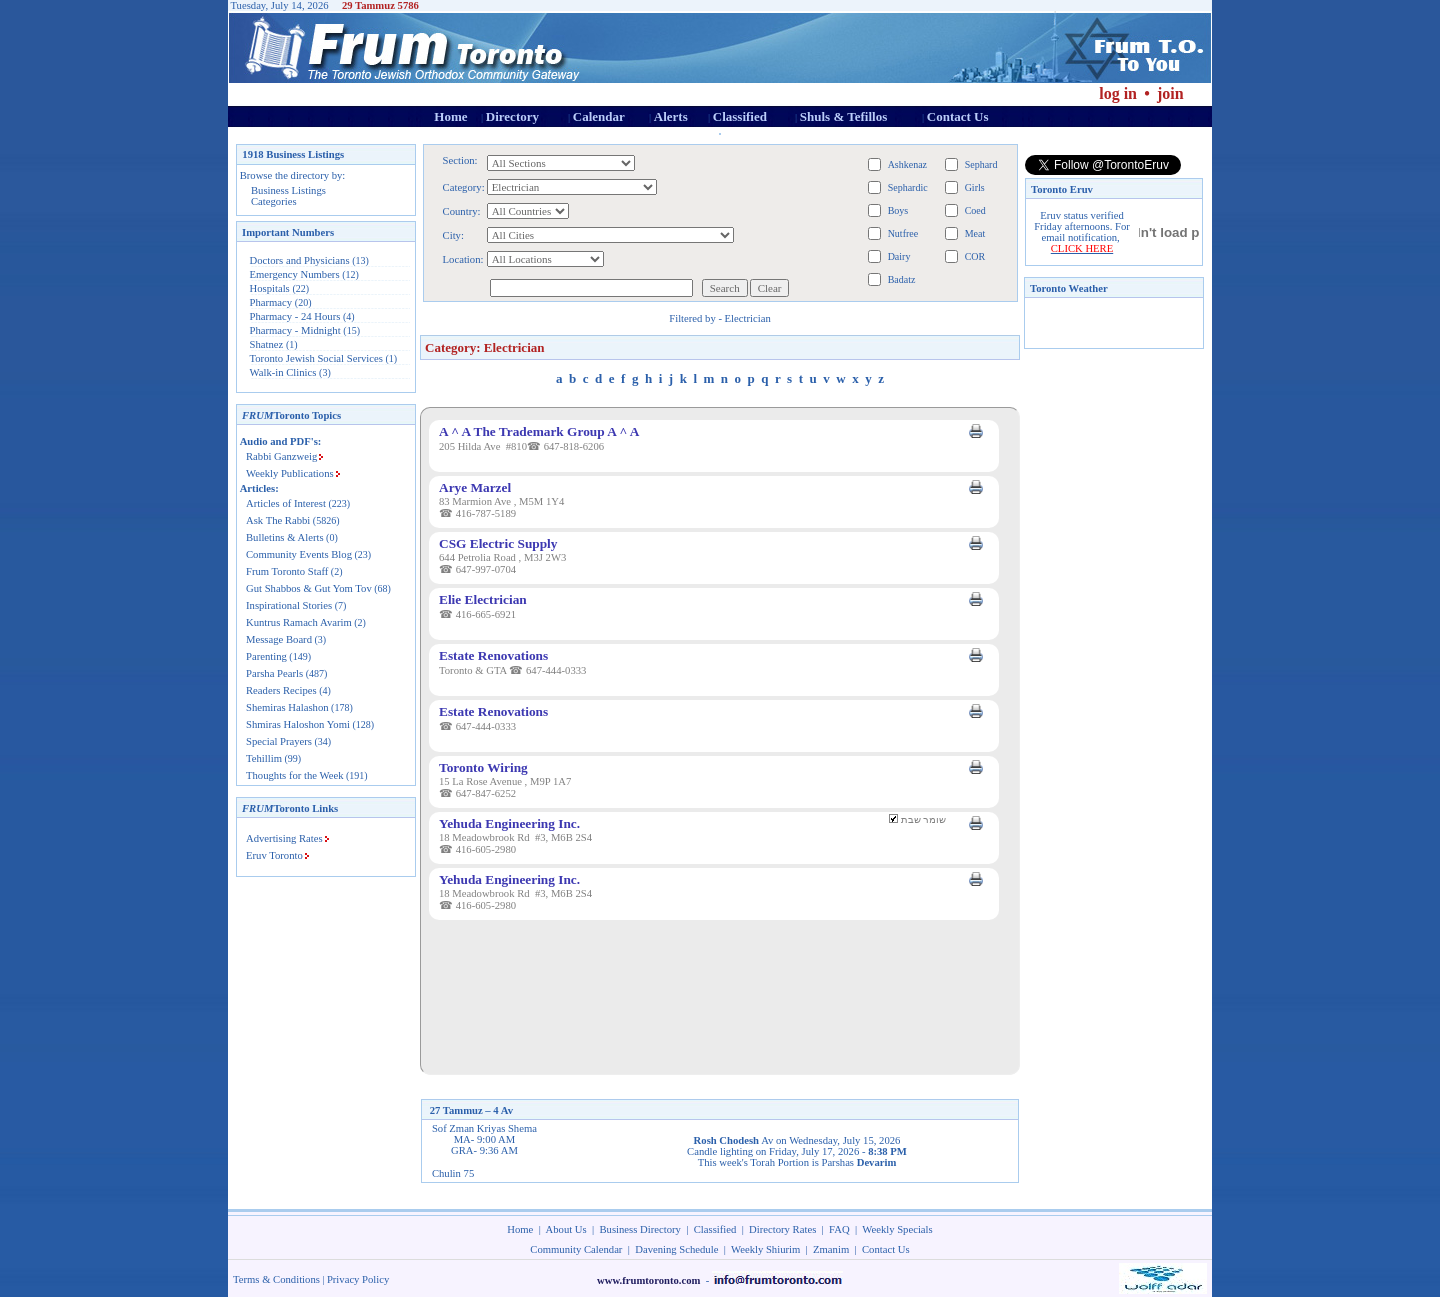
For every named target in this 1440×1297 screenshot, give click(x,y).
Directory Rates (782, 1229)
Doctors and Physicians (300, 260)
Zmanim (831, 1249)
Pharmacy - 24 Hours (295, 316)
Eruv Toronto (274, 855)
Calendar (599, 116)
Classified (740, 116)
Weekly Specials (897, 1229)
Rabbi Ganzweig (281, 456)
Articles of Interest (286, 503)
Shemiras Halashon (287, 707)
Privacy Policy (358, 1279)
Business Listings (288, 190)
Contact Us (958, 116)
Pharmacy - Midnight (295, 330)
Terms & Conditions (276, 1279)
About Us (566, 1229)
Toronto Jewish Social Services (318, 358)
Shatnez (267, 344)
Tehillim (264, 758)
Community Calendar (576, 1249)
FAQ (839, 1229)
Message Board (279, 639)
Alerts (671, 116)
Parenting (266, 656)
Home (450, 116)
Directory (512, 116)
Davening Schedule (676, 1249)
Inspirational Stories (289, 605)
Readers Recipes (281, 690)
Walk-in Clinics (283, 372)
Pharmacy (271, 302)
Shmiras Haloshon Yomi (298, 724)
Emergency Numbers (295, 274)
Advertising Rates (284, 838)
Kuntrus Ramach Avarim (299, 622)
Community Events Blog (299, 554)
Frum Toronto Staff (287, 571)
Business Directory (640, 1229)
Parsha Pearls (274, 673)
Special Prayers (279, 741)
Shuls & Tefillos (843, 116)
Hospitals (270, 288)
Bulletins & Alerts (285, 537)
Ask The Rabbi (278, 520)
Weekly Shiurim (765, 1249)
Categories (274, 201)
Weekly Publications (290, 473)
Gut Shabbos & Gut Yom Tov (309, 588)
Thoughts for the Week (295, 775)
